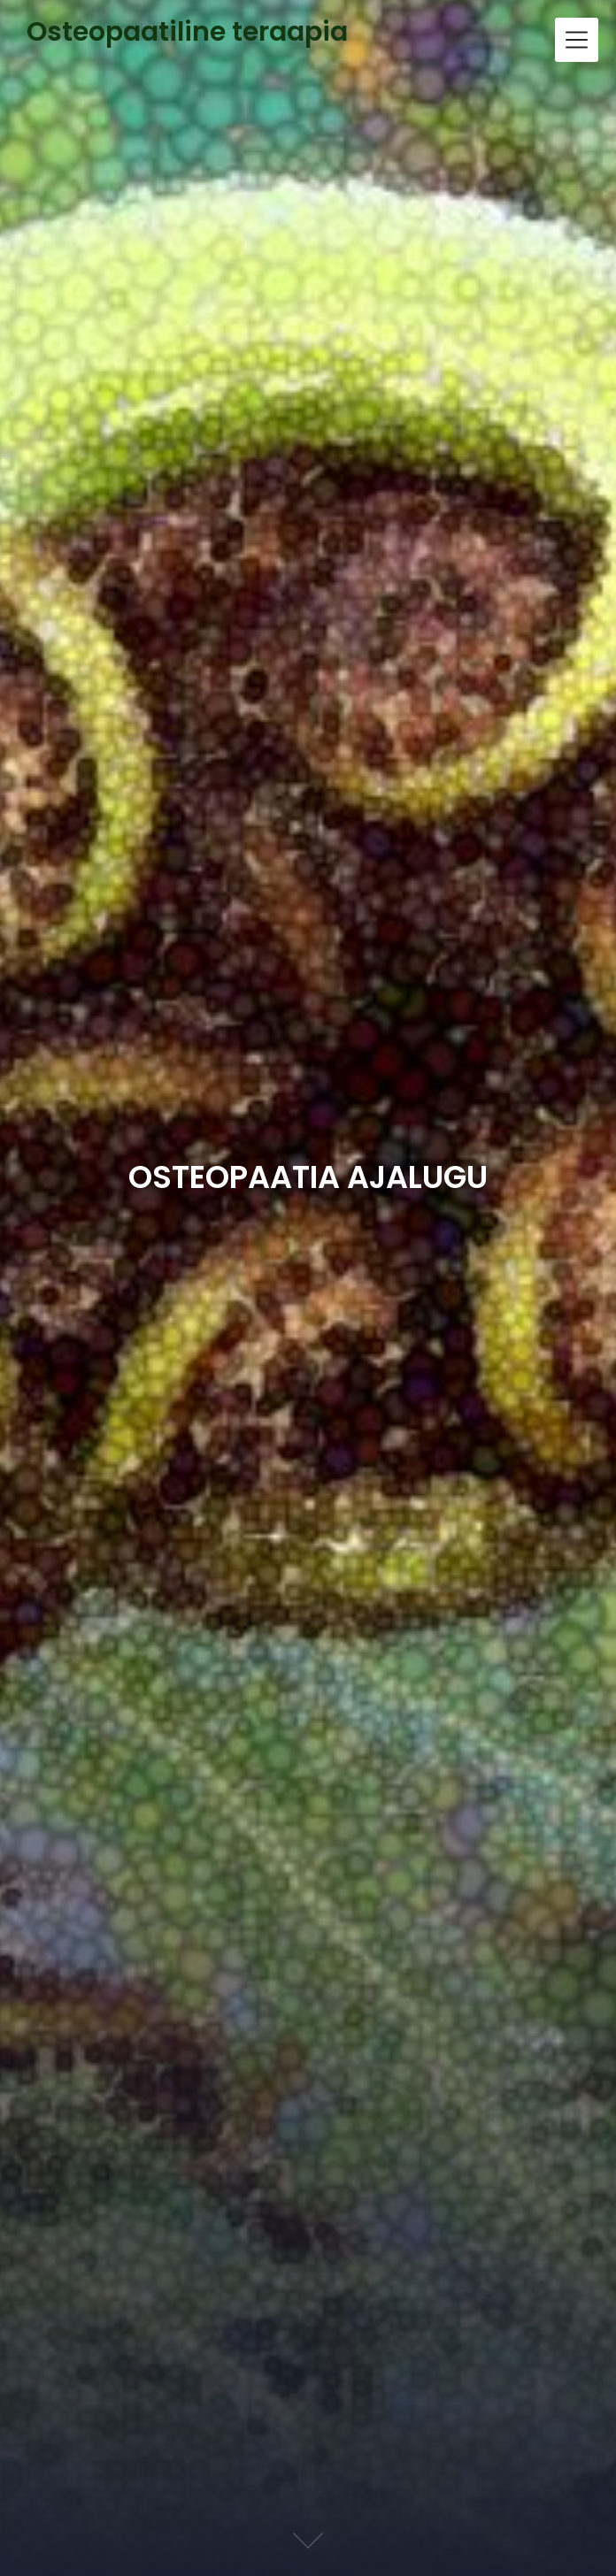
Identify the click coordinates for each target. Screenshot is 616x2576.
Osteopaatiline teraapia (187, 32)
